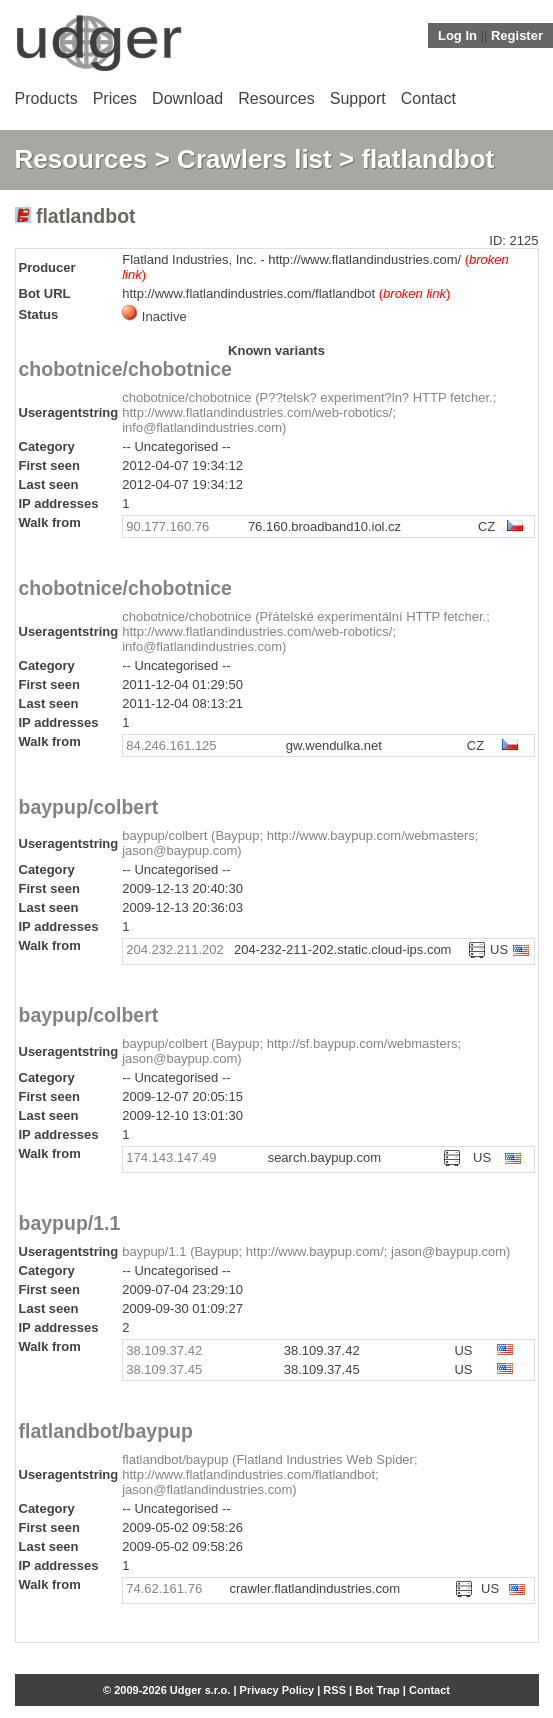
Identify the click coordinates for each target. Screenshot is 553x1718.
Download (187, 98)
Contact (428, 98)
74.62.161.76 (164, 1588)
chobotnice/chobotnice (125, 369)
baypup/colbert (89, 807)
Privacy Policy (277, 1690)
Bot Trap (377, 1690)
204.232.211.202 (175, 949)
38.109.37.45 (164, 1369)
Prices (115, 98)
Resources (276, 98)
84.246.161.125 (171, 745)
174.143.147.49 (171, 1157)
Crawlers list (254, 159)
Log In (457, 35)
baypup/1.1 (70, 1223)
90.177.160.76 (167, 526)
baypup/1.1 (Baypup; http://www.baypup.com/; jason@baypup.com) (316, 1251)
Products (46, 98)
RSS (334, 1690)
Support (358, 98)
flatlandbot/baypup (106, 1431)
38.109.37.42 (164, 1350)
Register (517, 35)
